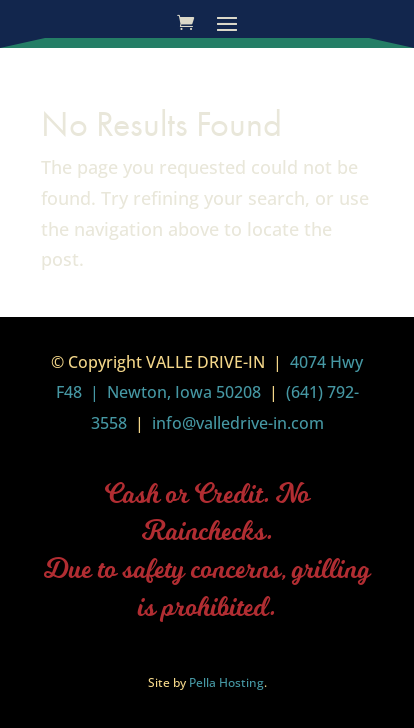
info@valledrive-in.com (236, 423)
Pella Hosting (226, 682)
